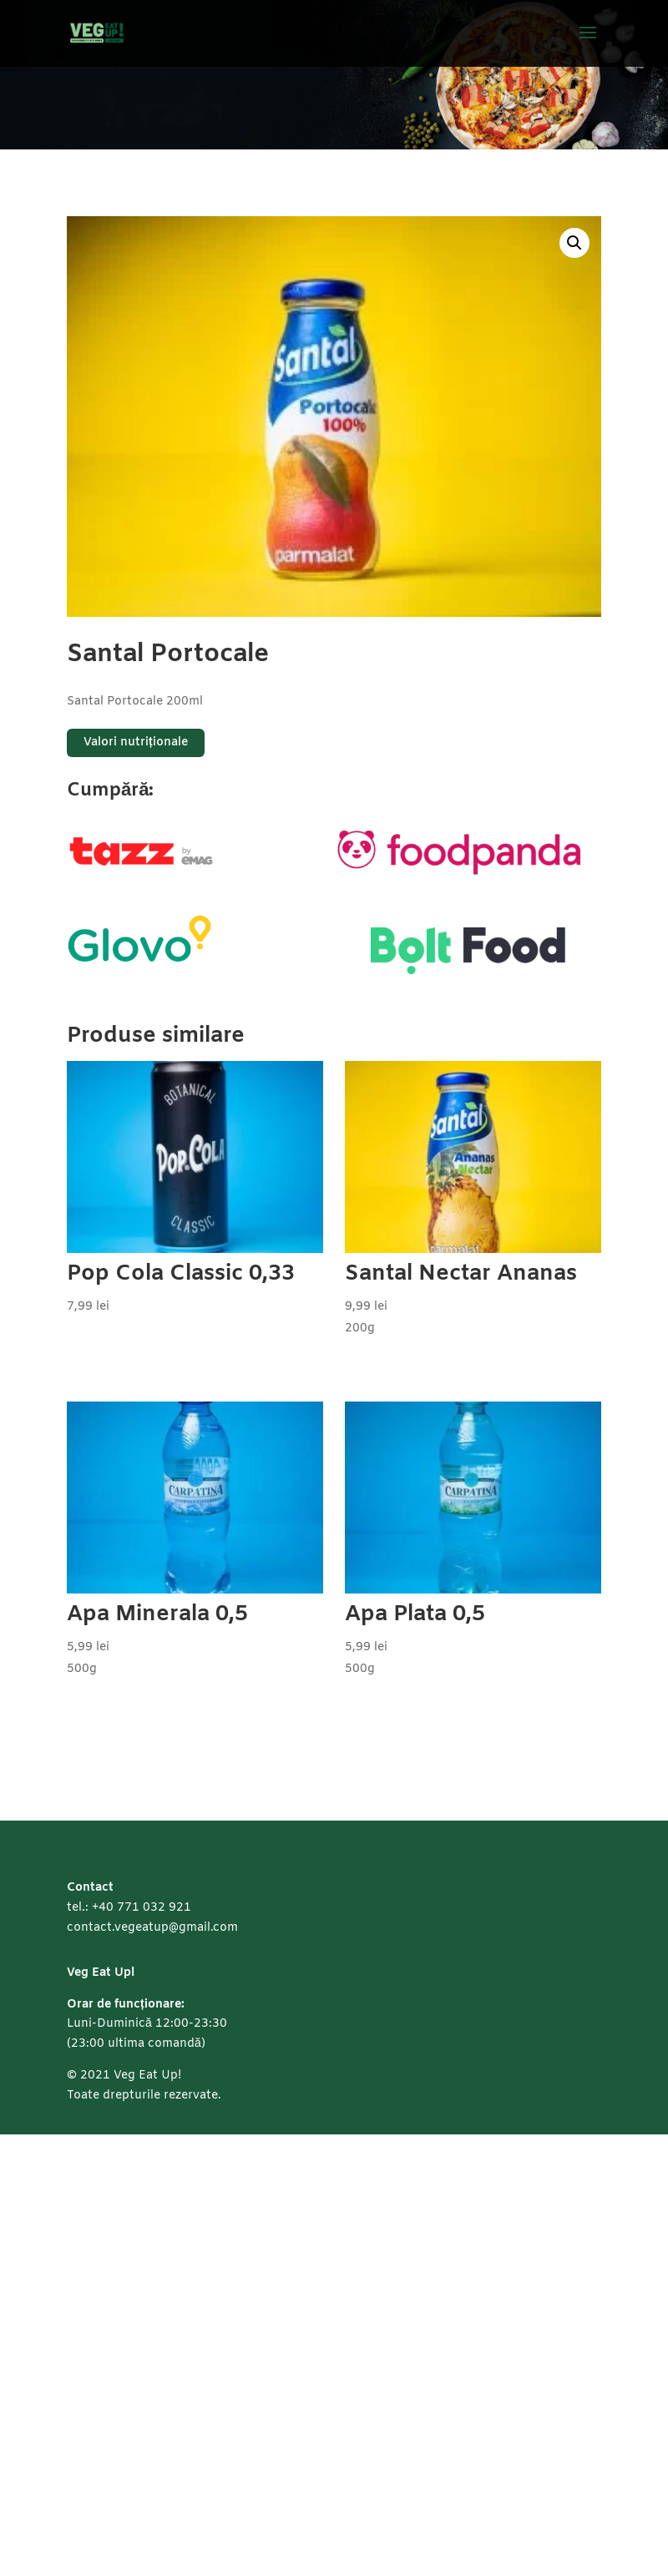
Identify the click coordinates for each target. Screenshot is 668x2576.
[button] (574, 243)
